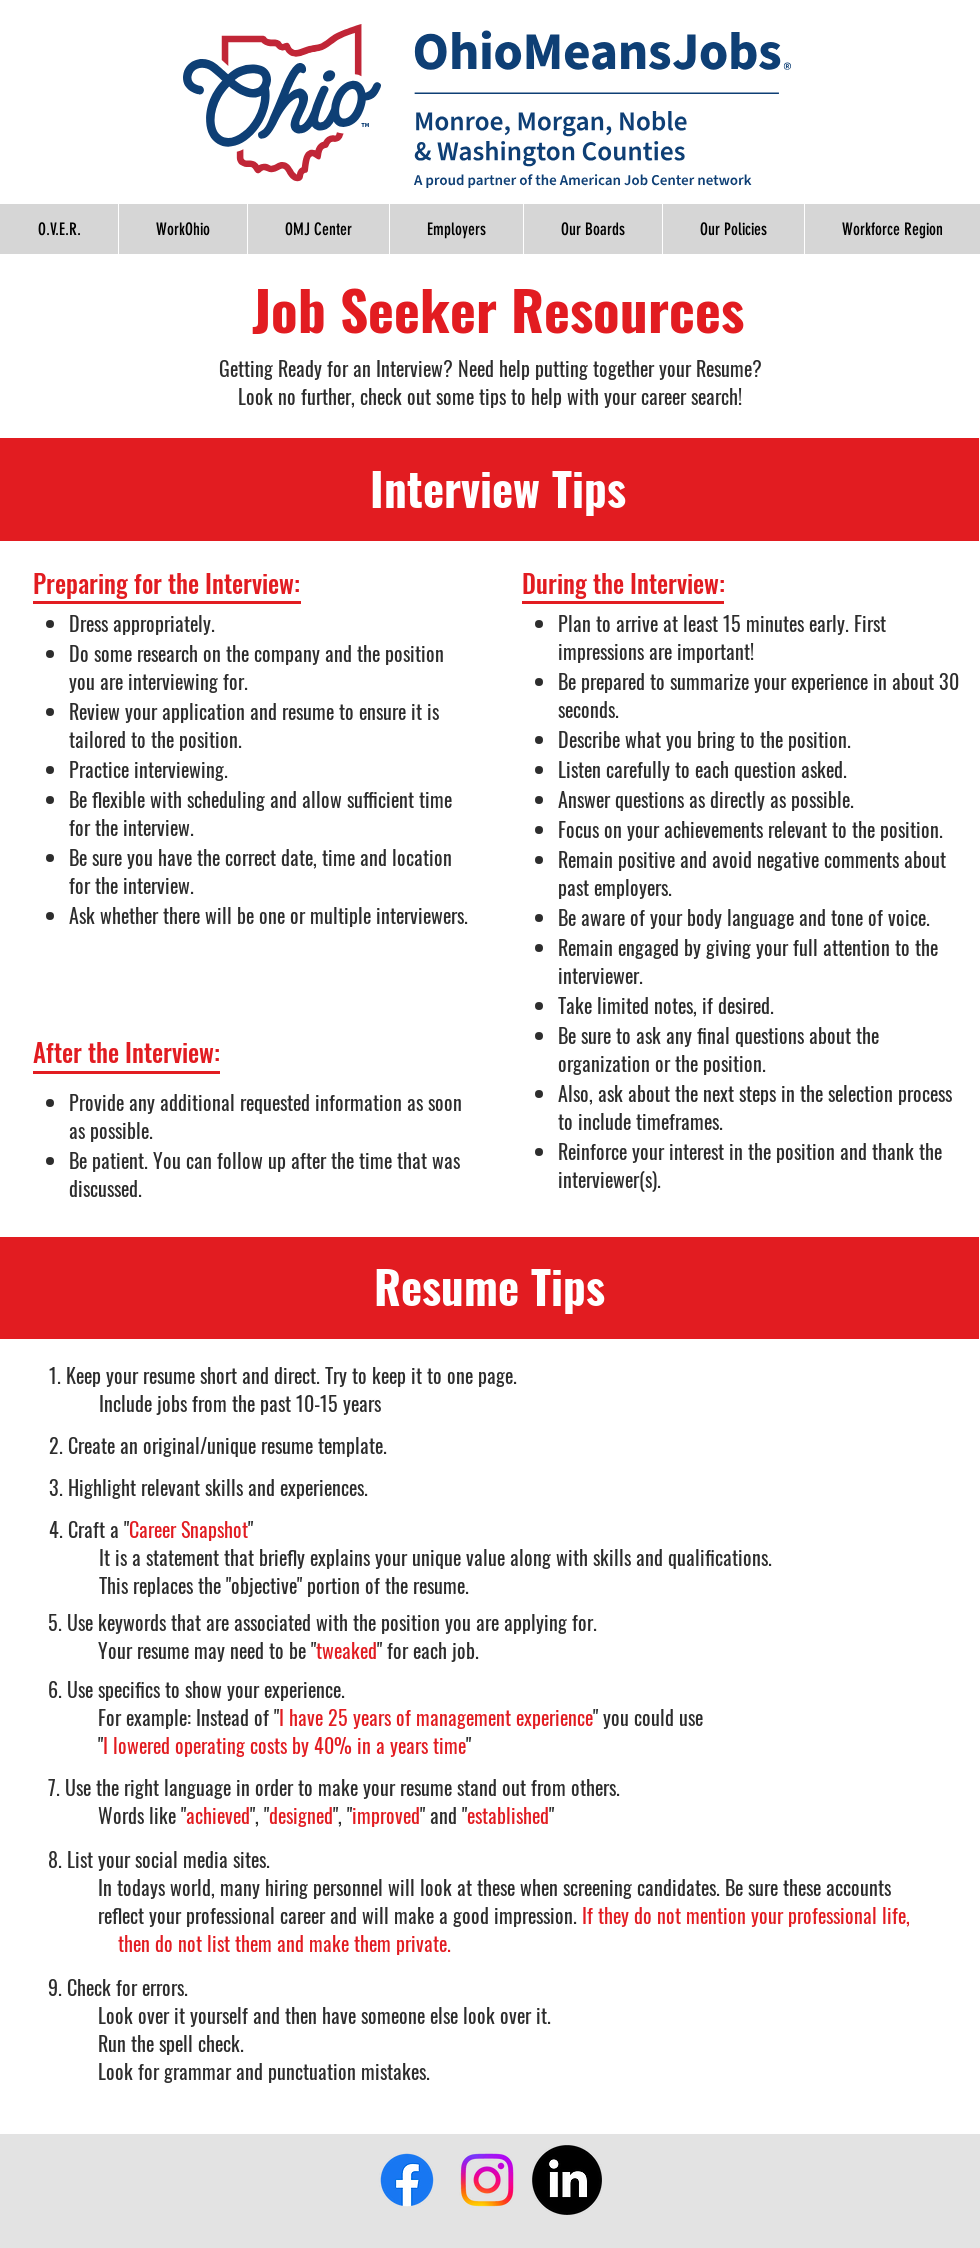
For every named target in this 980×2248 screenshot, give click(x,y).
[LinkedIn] (567, 2180)
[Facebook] (407, 2180)
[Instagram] (487, 2180)
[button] (733, 229)
